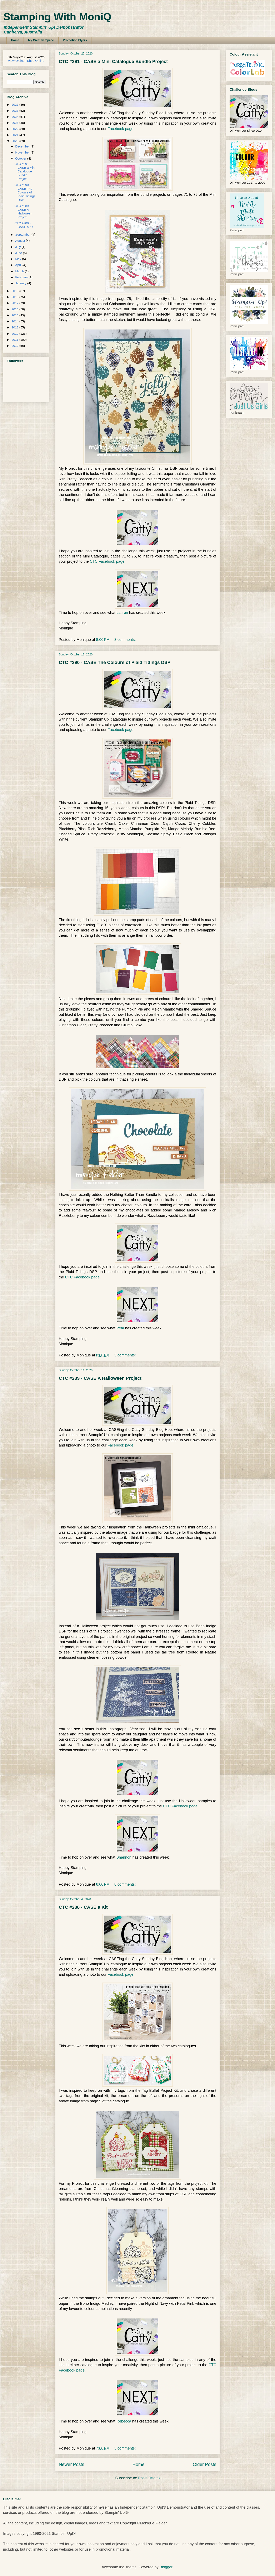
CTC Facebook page (107, 561)
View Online (16, 60)
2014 (15, 321)
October (21, 158)
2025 (15, 110)
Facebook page (120, 129)
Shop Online (35, 60)
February (22, 277)
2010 (15, 345)
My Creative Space (41, 40)
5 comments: (125, 1355)
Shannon (124, 1857)
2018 (15, 297)
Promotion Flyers (75, 40)
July (18, 247)
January (21, 283)
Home (15, 40)
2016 (15, 309)
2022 (15, 129)
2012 (15, 333)
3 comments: (125, 640)
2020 (15, 141)
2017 (15, 303)
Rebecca (124, 2421)
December (22, 146)
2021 (15, 135)
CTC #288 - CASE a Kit (83, 1907)
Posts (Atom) (149, 2478)
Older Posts (204, 2464)
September (23, 234)
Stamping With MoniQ (57, 17)
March (20, 271)
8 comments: (125, 1884)
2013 (15, 327)
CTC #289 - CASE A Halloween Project (100, 1378)
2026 (15, 104)
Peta (120, 1328)
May (18, 259)
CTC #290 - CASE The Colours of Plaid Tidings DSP (114, 662)
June (19, 253)
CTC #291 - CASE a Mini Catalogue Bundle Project (113, 61)
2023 (15, 122)
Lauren (122, 613)
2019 (15, 291)
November (22, 152)
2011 (15, 339)
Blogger (166, 2567)
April (18, 265)
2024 (15, 116)
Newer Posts (71, 2464)
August (20, 240)
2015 (15, 315)
